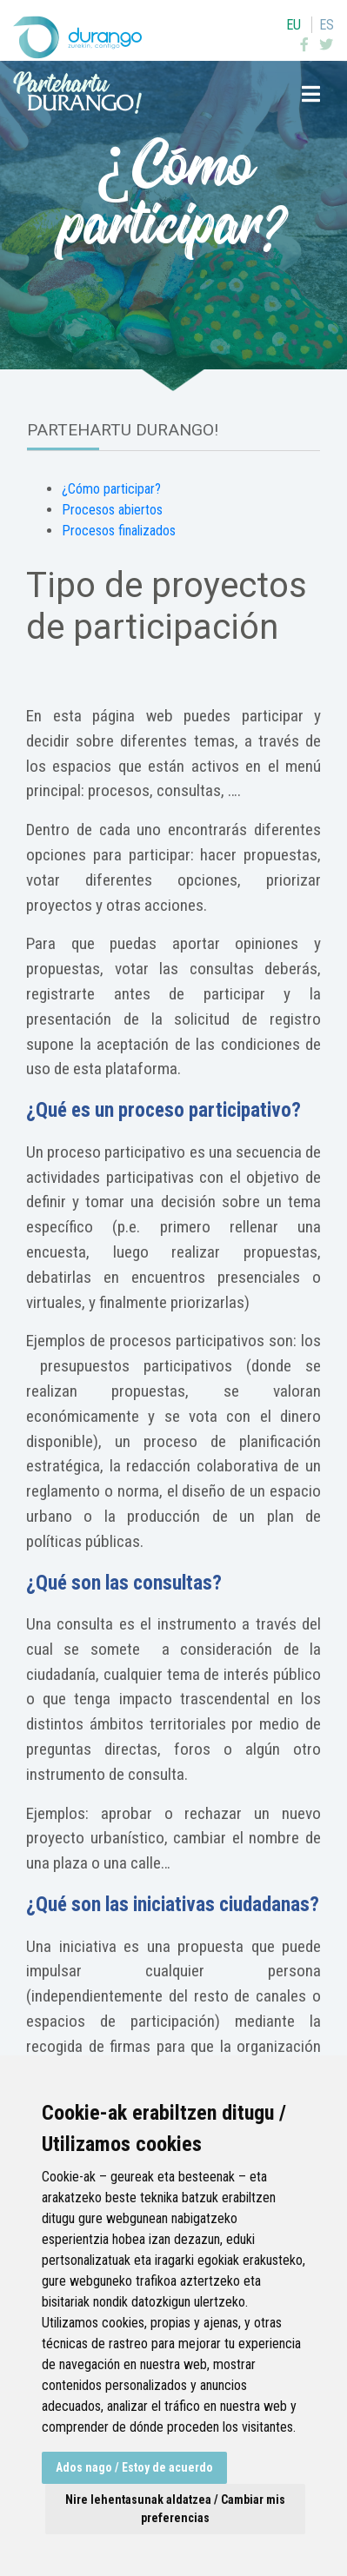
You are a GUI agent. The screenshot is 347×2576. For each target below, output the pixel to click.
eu (293, 25)
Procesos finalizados (119, 530)
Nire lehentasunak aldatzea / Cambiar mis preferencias (175, 2509)
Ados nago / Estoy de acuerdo (134, 2467)
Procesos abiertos (112, 509)
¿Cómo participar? (111, 489)
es (326, 25)
